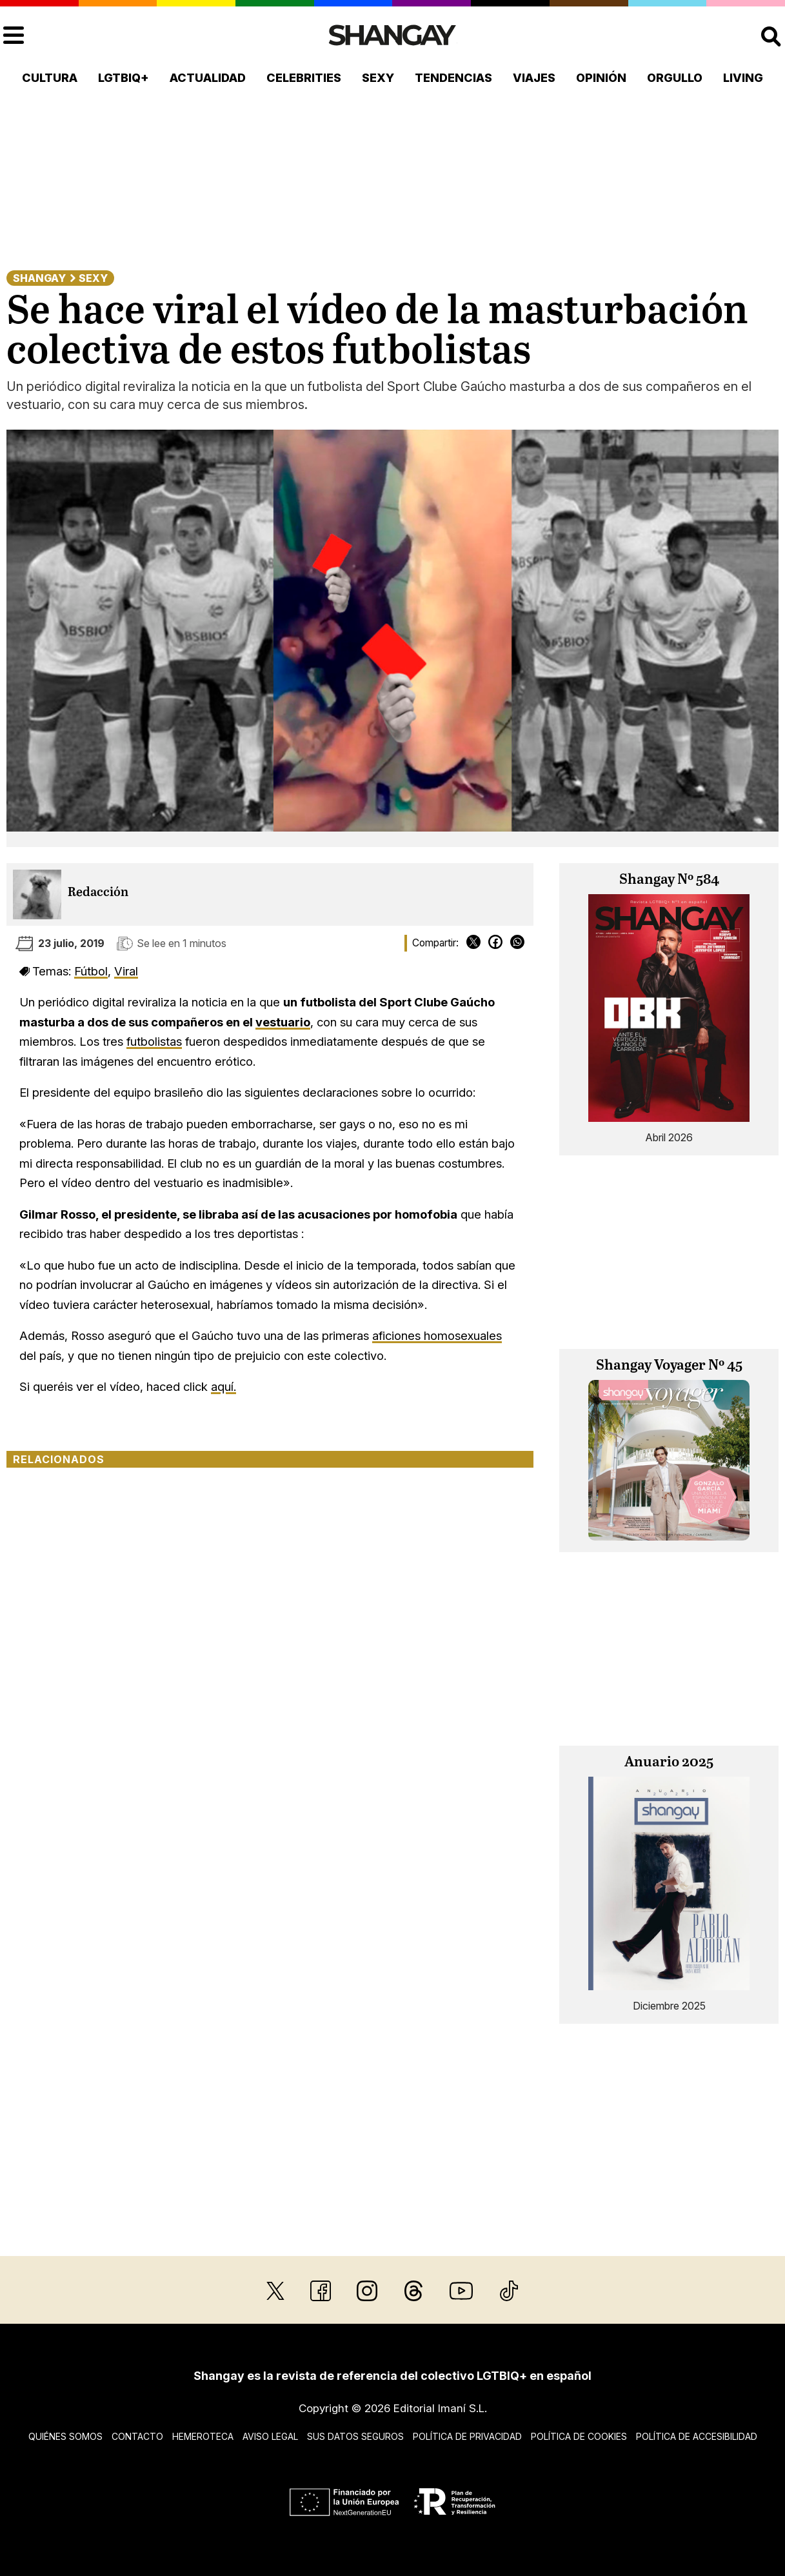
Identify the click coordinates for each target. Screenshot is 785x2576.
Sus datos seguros (355, 2436)
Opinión (601, 78)
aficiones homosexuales (437, 1335)
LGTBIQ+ (123, 78)
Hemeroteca (203, 2436)
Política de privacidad (467, 2436)
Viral (126, 971)
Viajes (534, 78)
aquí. (223, 1386)
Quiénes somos (65, 2436)
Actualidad (208, 78)
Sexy (378, 78)
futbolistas (154, 1041)
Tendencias (453, 78)
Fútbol (91, 971)
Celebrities (303, 78)
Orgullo (674, 78)
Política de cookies (579, 2436)
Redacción (98, 892)
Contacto (137, 2436)
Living (743, 78)
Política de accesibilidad (696, 2436)
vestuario (282, 1022)
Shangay (39, 278)
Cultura (49, 78)
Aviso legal (270, 2436)
